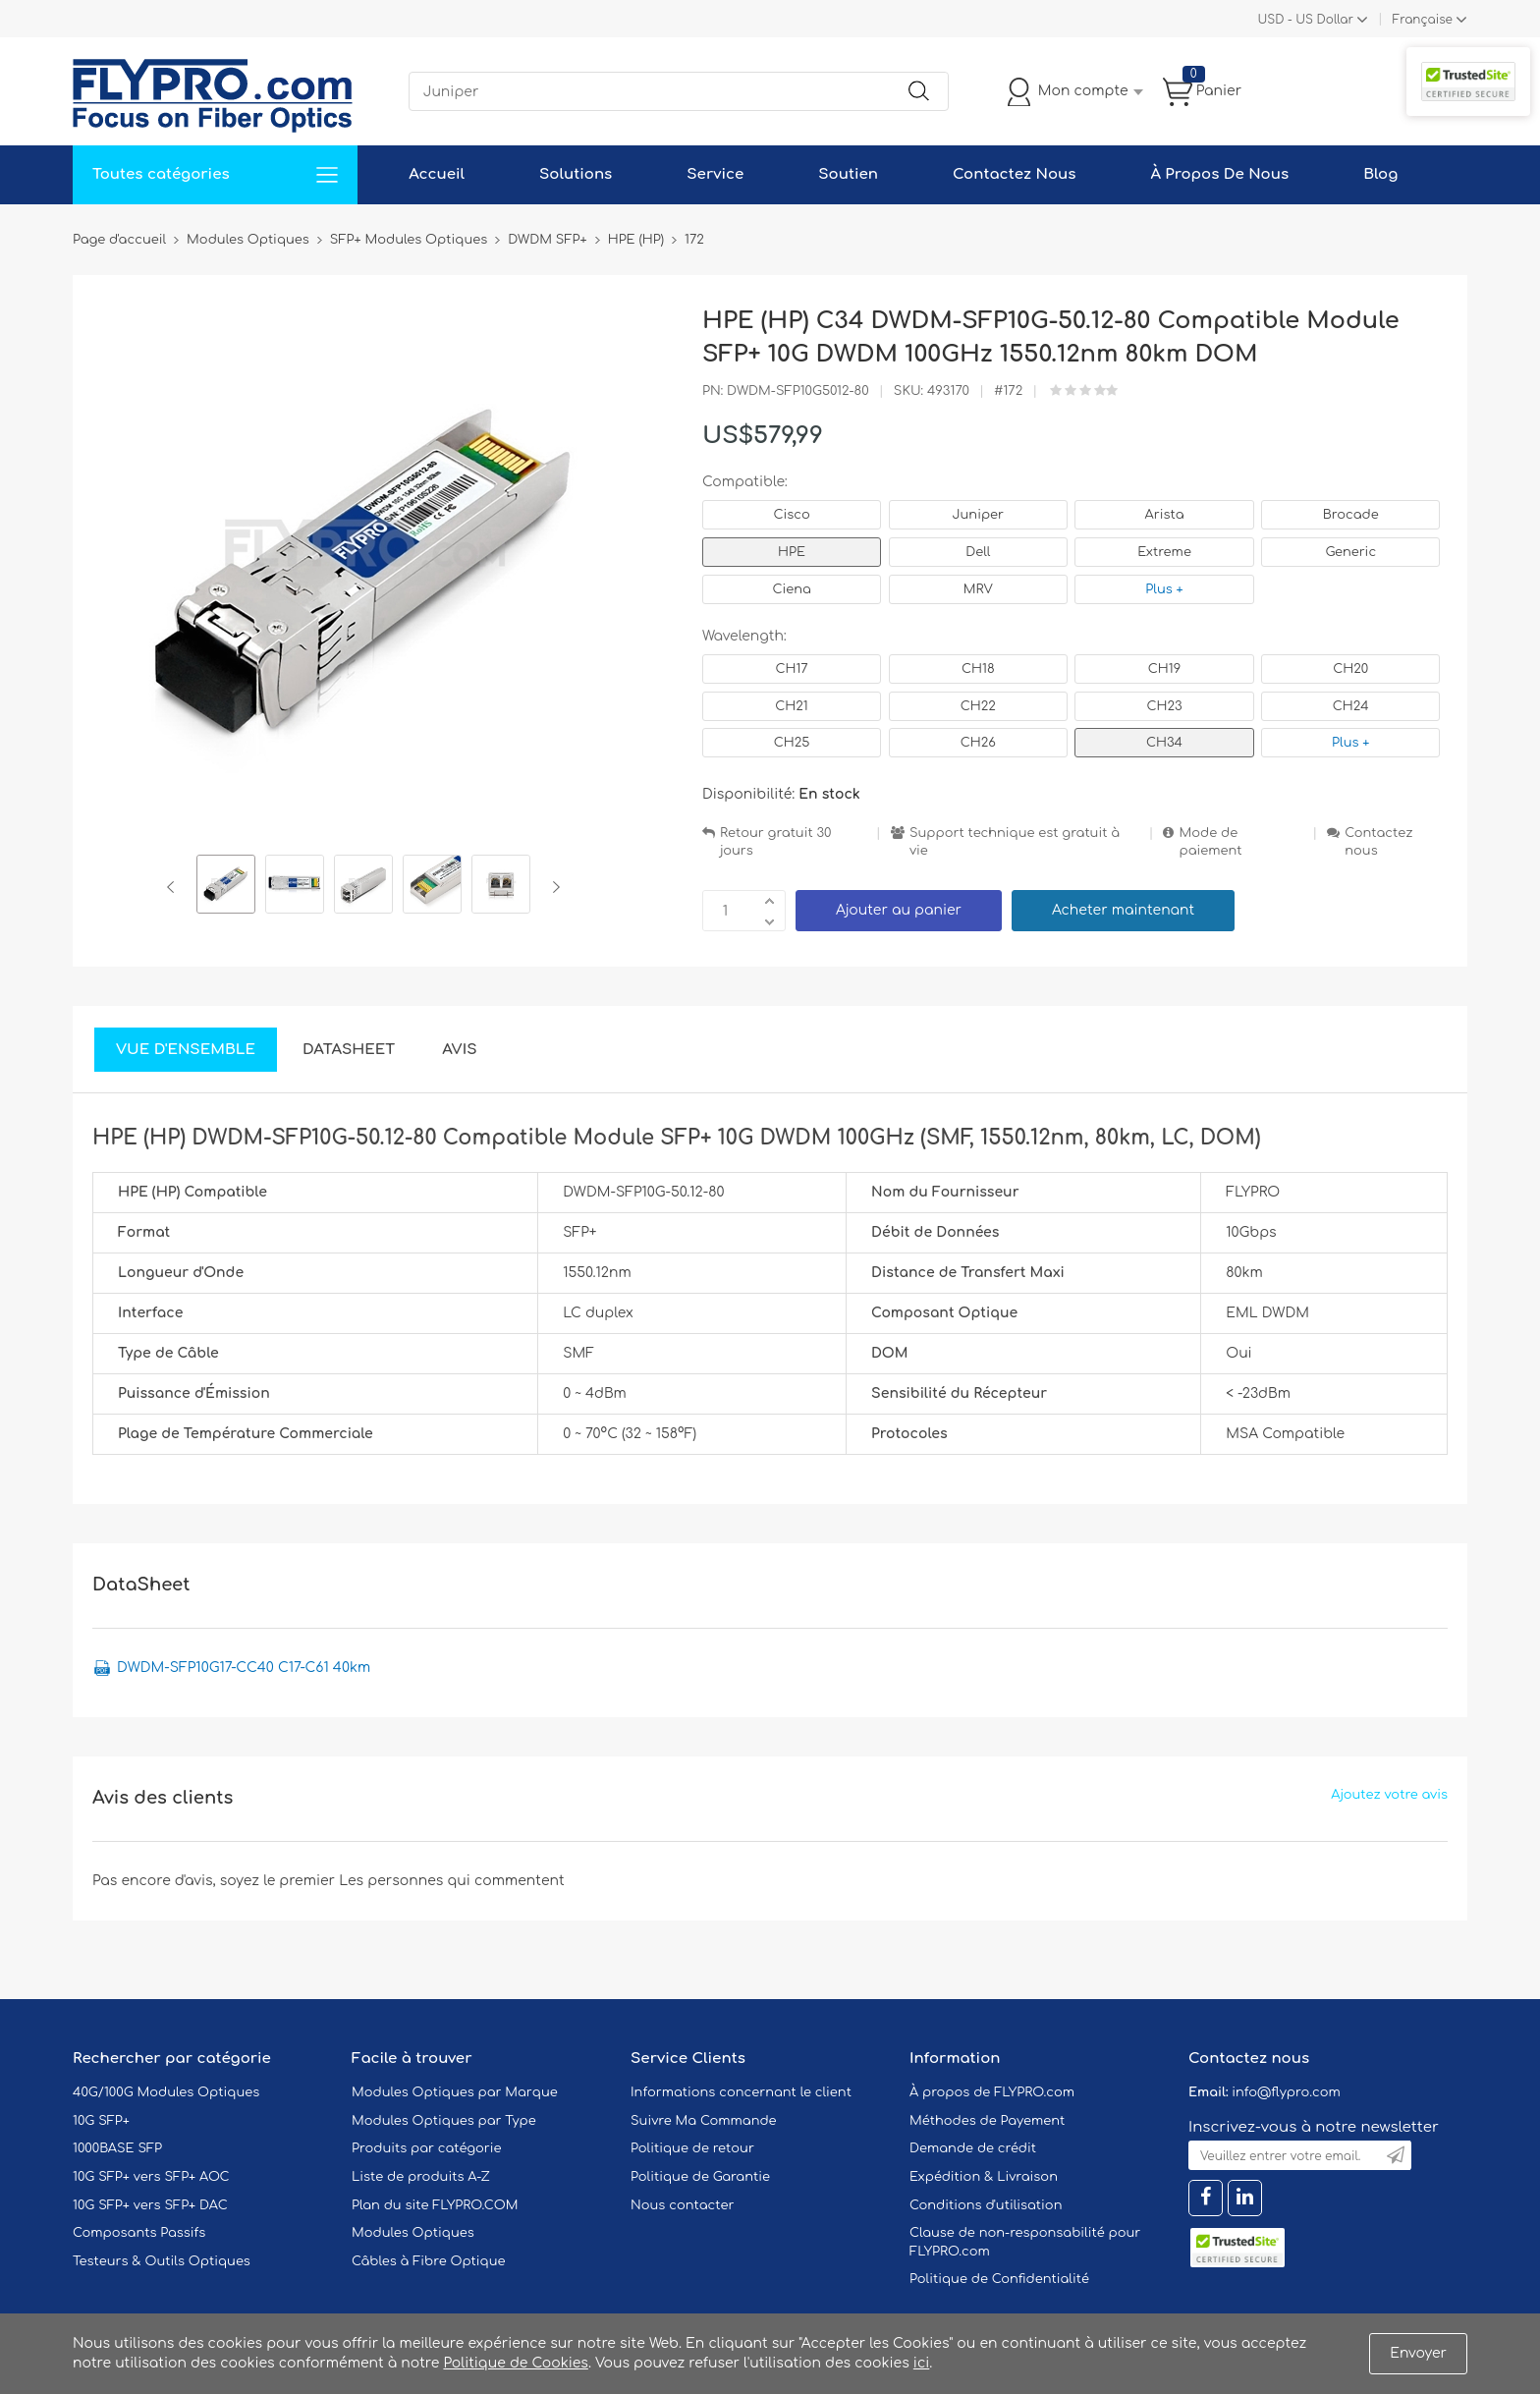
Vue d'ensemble (185, 1049)
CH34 (1164, 743)
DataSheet (348, 1049)
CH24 (1351, 706)
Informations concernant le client (741, 2092)
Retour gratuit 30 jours (776, 842)
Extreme (1164, 552)
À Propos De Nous (1219, 174)
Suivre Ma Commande (704, 2121)
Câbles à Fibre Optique (429, 2261)
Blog (1380, 174)
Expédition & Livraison (983, 2177)
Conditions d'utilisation (985, 2205)
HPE (791, 552)
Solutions (575, 174)
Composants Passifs (139, 2233)
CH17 (791, 669)
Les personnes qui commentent (452, 1880)
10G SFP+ (101, 2121)
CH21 (791, 706)
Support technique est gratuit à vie (1014, 842)
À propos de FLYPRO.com (991, 2092)
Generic (1350, 552)
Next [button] (552, 887)
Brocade (1351, 515)
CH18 (978, 669)
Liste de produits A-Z (421, 2177)
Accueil (437, 174)
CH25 (792, 743)
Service (715, 174)
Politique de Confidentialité (999, 2279)
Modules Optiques (413, 2233)
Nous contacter (682, 2205)
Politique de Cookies (515, 2363)
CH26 (978, 743)
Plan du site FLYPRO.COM (435, 2205)
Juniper (978, 515)
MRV (978, 589)
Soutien (848, 174)
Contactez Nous (1014, 174)
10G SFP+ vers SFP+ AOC (151, 2177)
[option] (226, 887)
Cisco (791, 515)
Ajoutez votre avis (1389, 1795)
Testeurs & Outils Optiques (161, 2261)
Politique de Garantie (700, 2177)
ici (921, 2363)
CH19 (1164, 669)
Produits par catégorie (427, 2148)
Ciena (791, 589)
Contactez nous (1378, 842)
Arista (1164, 515)
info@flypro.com (1286, 2092)
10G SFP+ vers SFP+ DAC (150, 2205)
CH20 (1350, 669)
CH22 (978, 706)
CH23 (1164, 706)
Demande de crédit (972, 2148)
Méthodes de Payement (987, 2121)
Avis (459, 1049)
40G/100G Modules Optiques (166, 2092)
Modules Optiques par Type (444, 2121)
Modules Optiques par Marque (455, 2092)
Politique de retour (692, 2148)
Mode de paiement (1210, 842)
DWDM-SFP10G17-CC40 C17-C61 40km (243, 1667)
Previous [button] (174, 887)
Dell (977, 552)
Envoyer (1418, 2353)
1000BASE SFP (117, 2148)
